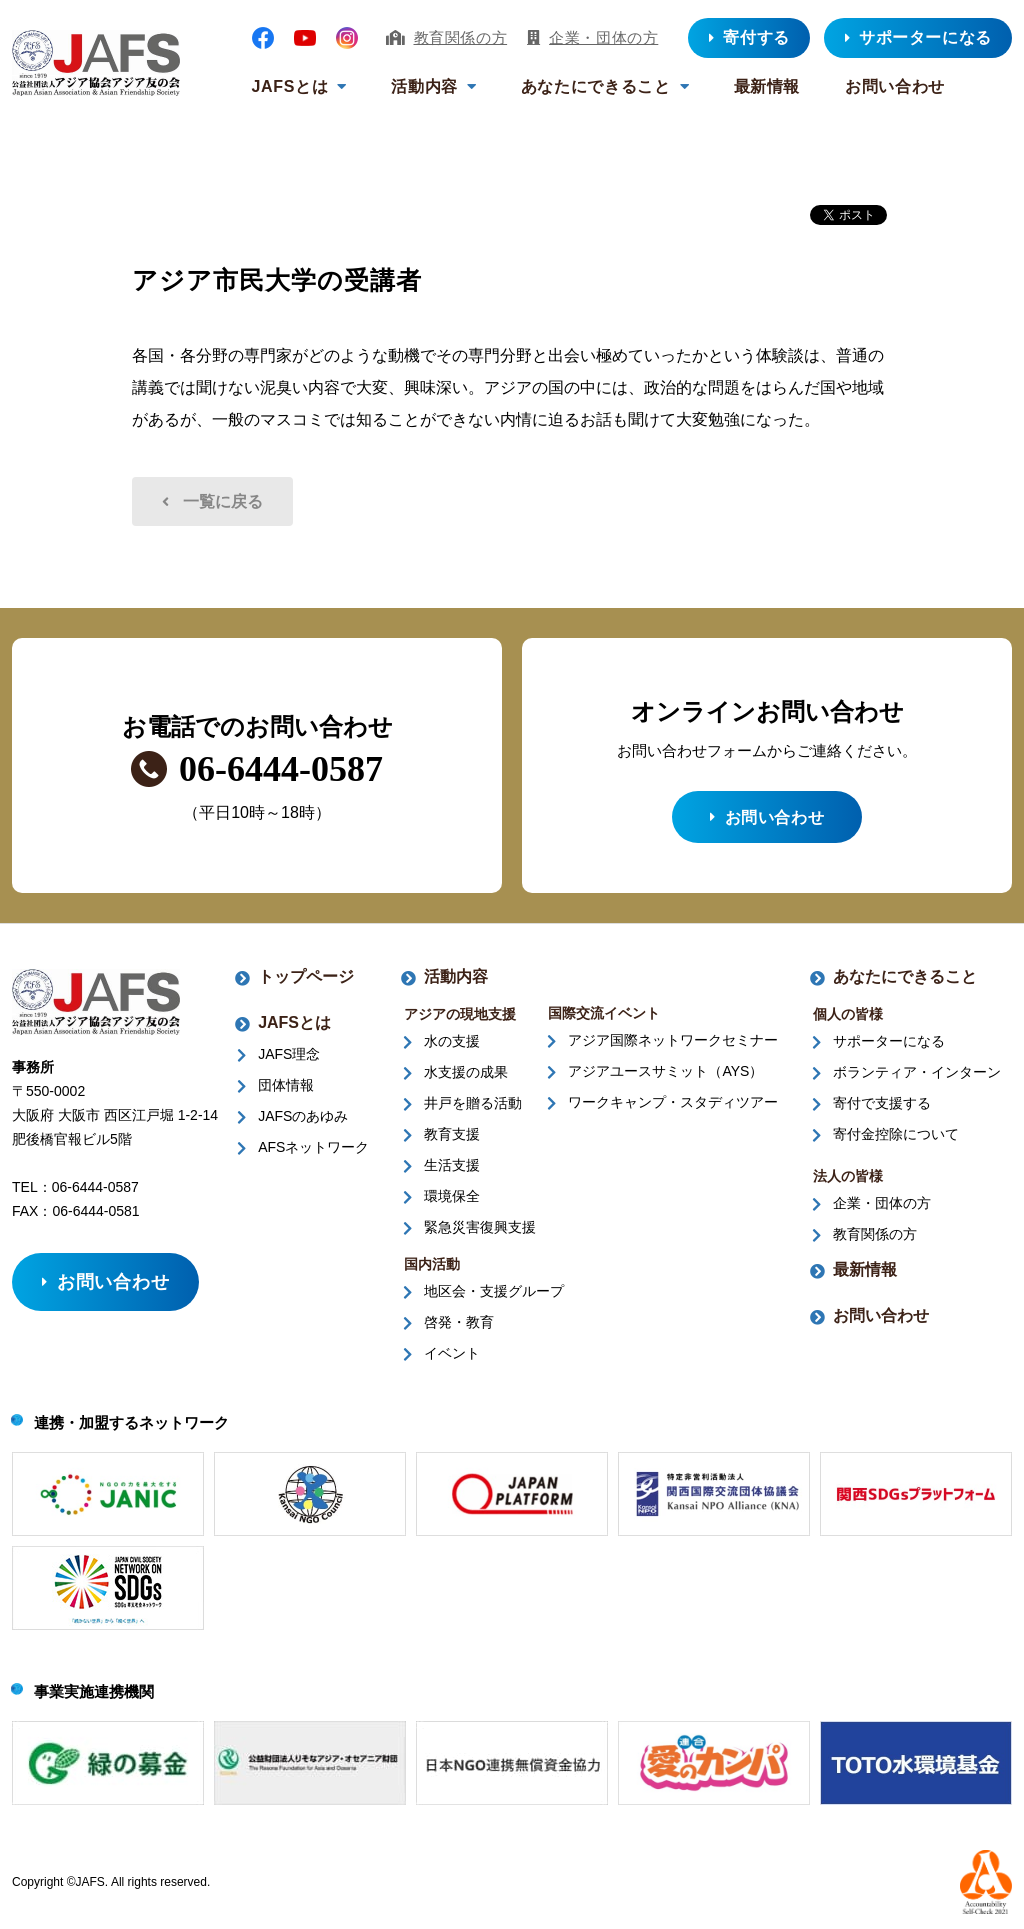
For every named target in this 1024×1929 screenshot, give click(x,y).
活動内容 (424, 86)
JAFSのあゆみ (303, 1122)
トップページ (306, 982)
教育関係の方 (461, 37)
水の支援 (452, 1047)
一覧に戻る (223, 501)
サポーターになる (889, 1047)
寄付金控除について (896, 1140)
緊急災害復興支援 (480, 1233)
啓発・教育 (459, 1328)
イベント (452, 1359)
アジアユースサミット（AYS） (665, 1077)
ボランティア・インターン (917, 1078)
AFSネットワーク (313, 1153)
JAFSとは (290, 86)
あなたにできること (596, 86)
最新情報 (767, 86)
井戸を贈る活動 (473, 1109)
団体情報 (286, 1091)
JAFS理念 (289, 1060)
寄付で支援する (882, 1109)
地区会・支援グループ (494, 1297)
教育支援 (452, 1140)
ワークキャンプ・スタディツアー (673, 1108)
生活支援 (452, 1171)
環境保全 (452, 1202)
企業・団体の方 (603, 37)
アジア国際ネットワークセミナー (673, 1046)
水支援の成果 (466, 1078)
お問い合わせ (895, 86)
